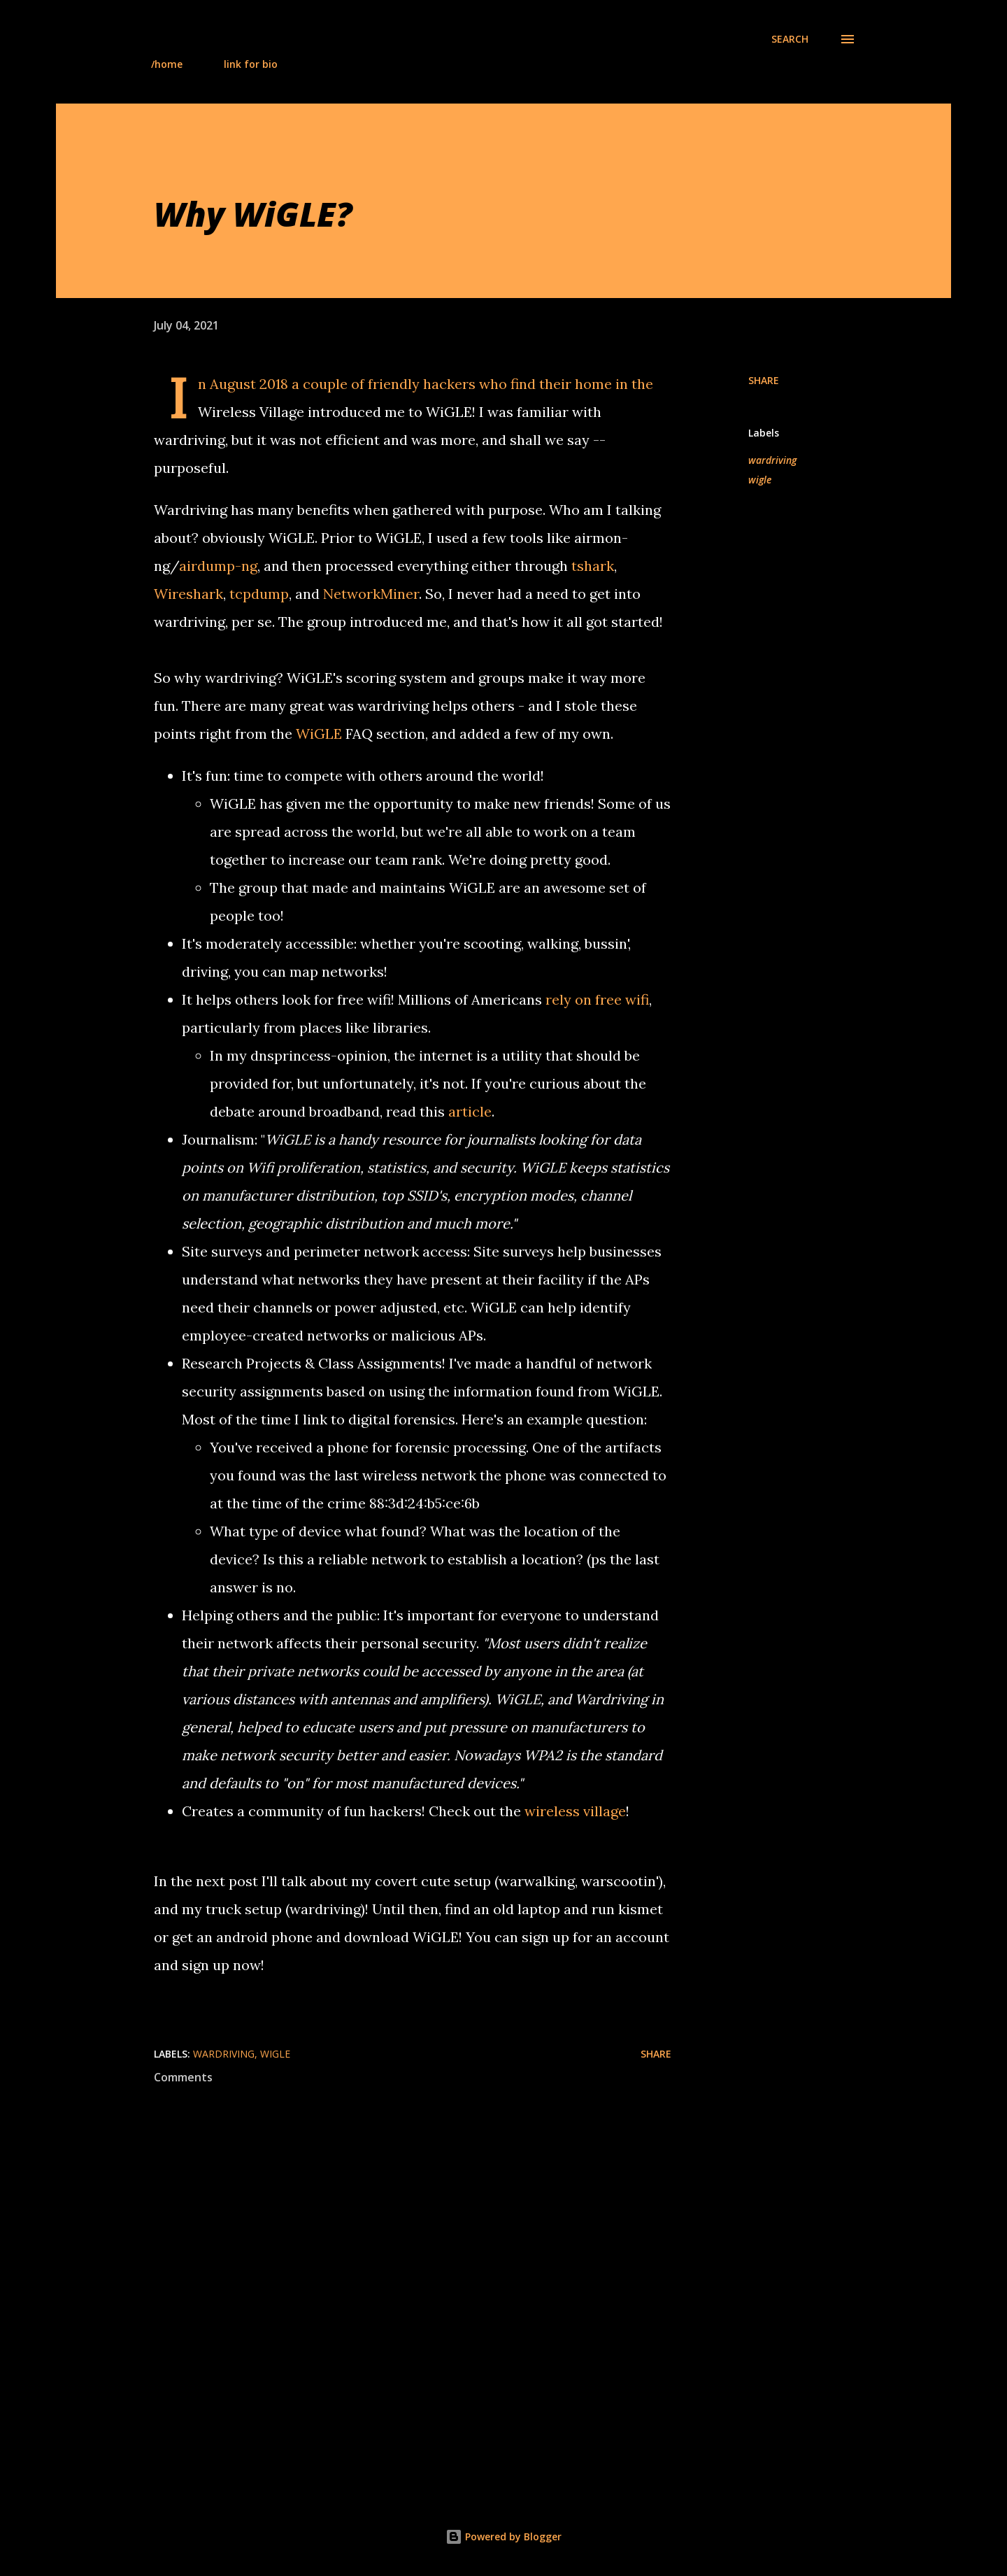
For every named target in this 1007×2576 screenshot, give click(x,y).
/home (167, 64)
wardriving (772, 460)
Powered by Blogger (503, 2536)
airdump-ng (218, 565)
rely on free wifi (597, 999)
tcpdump (259, 593)
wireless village (575, 1811)
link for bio (251, 64)
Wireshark (188, 593)
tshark (592, 565)
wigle (759, 479)
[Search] (789, 39)
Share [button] (763, 380)
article (470, 1111)
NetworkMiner (371, 593)
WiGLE (319, 733)
